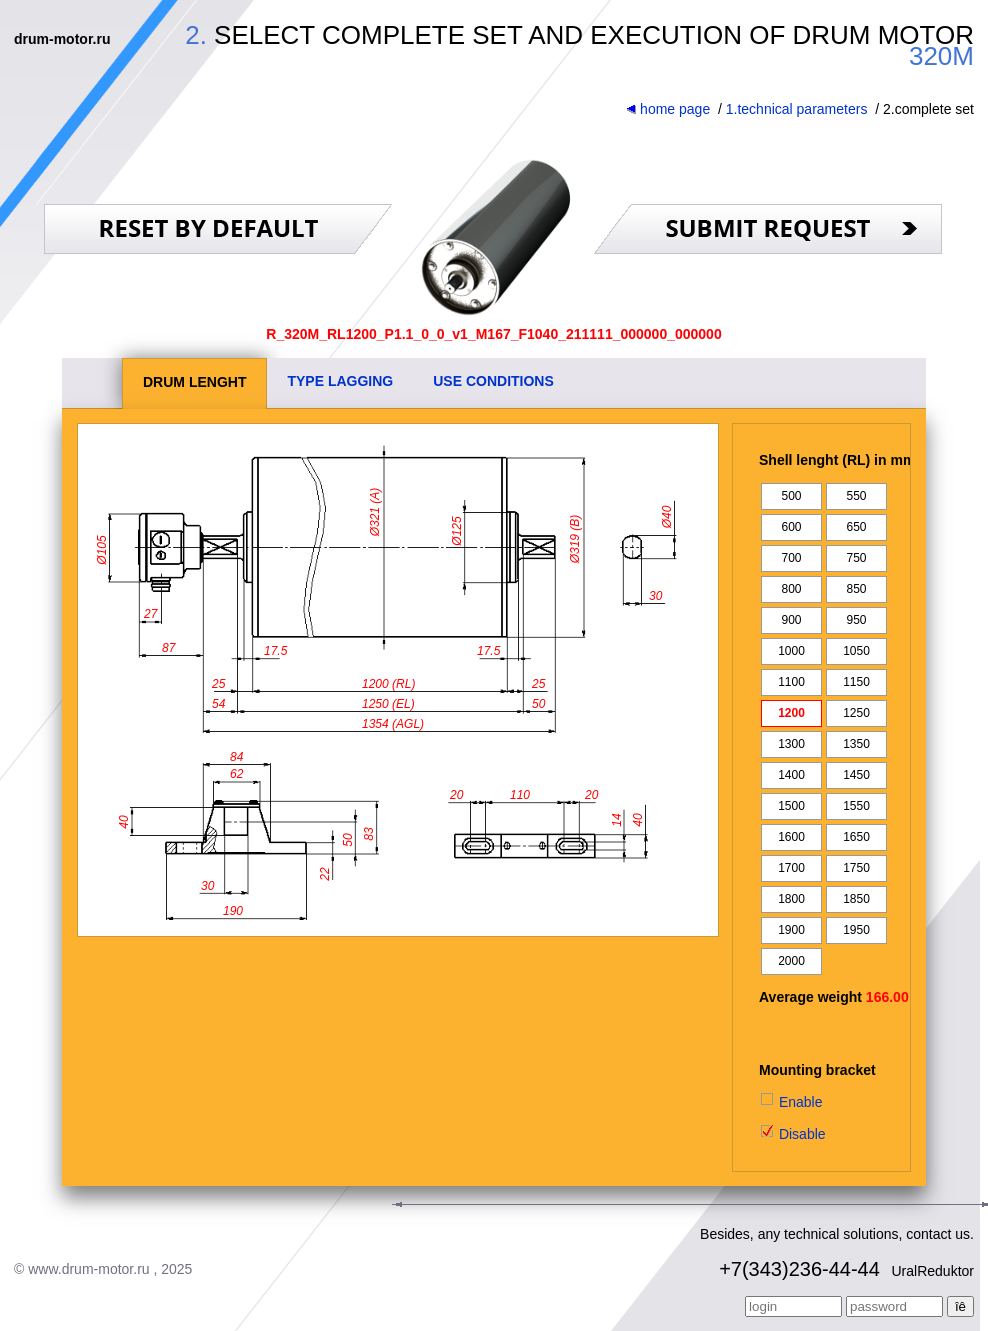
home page (668, 109)
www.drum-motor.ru (88, 1269)
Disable (792, 1134)
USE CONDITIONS (493, 381)
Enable (790, 1102)
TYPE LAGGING (340, 381)
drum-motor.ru (62, 39)
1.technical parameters (797, 109)
